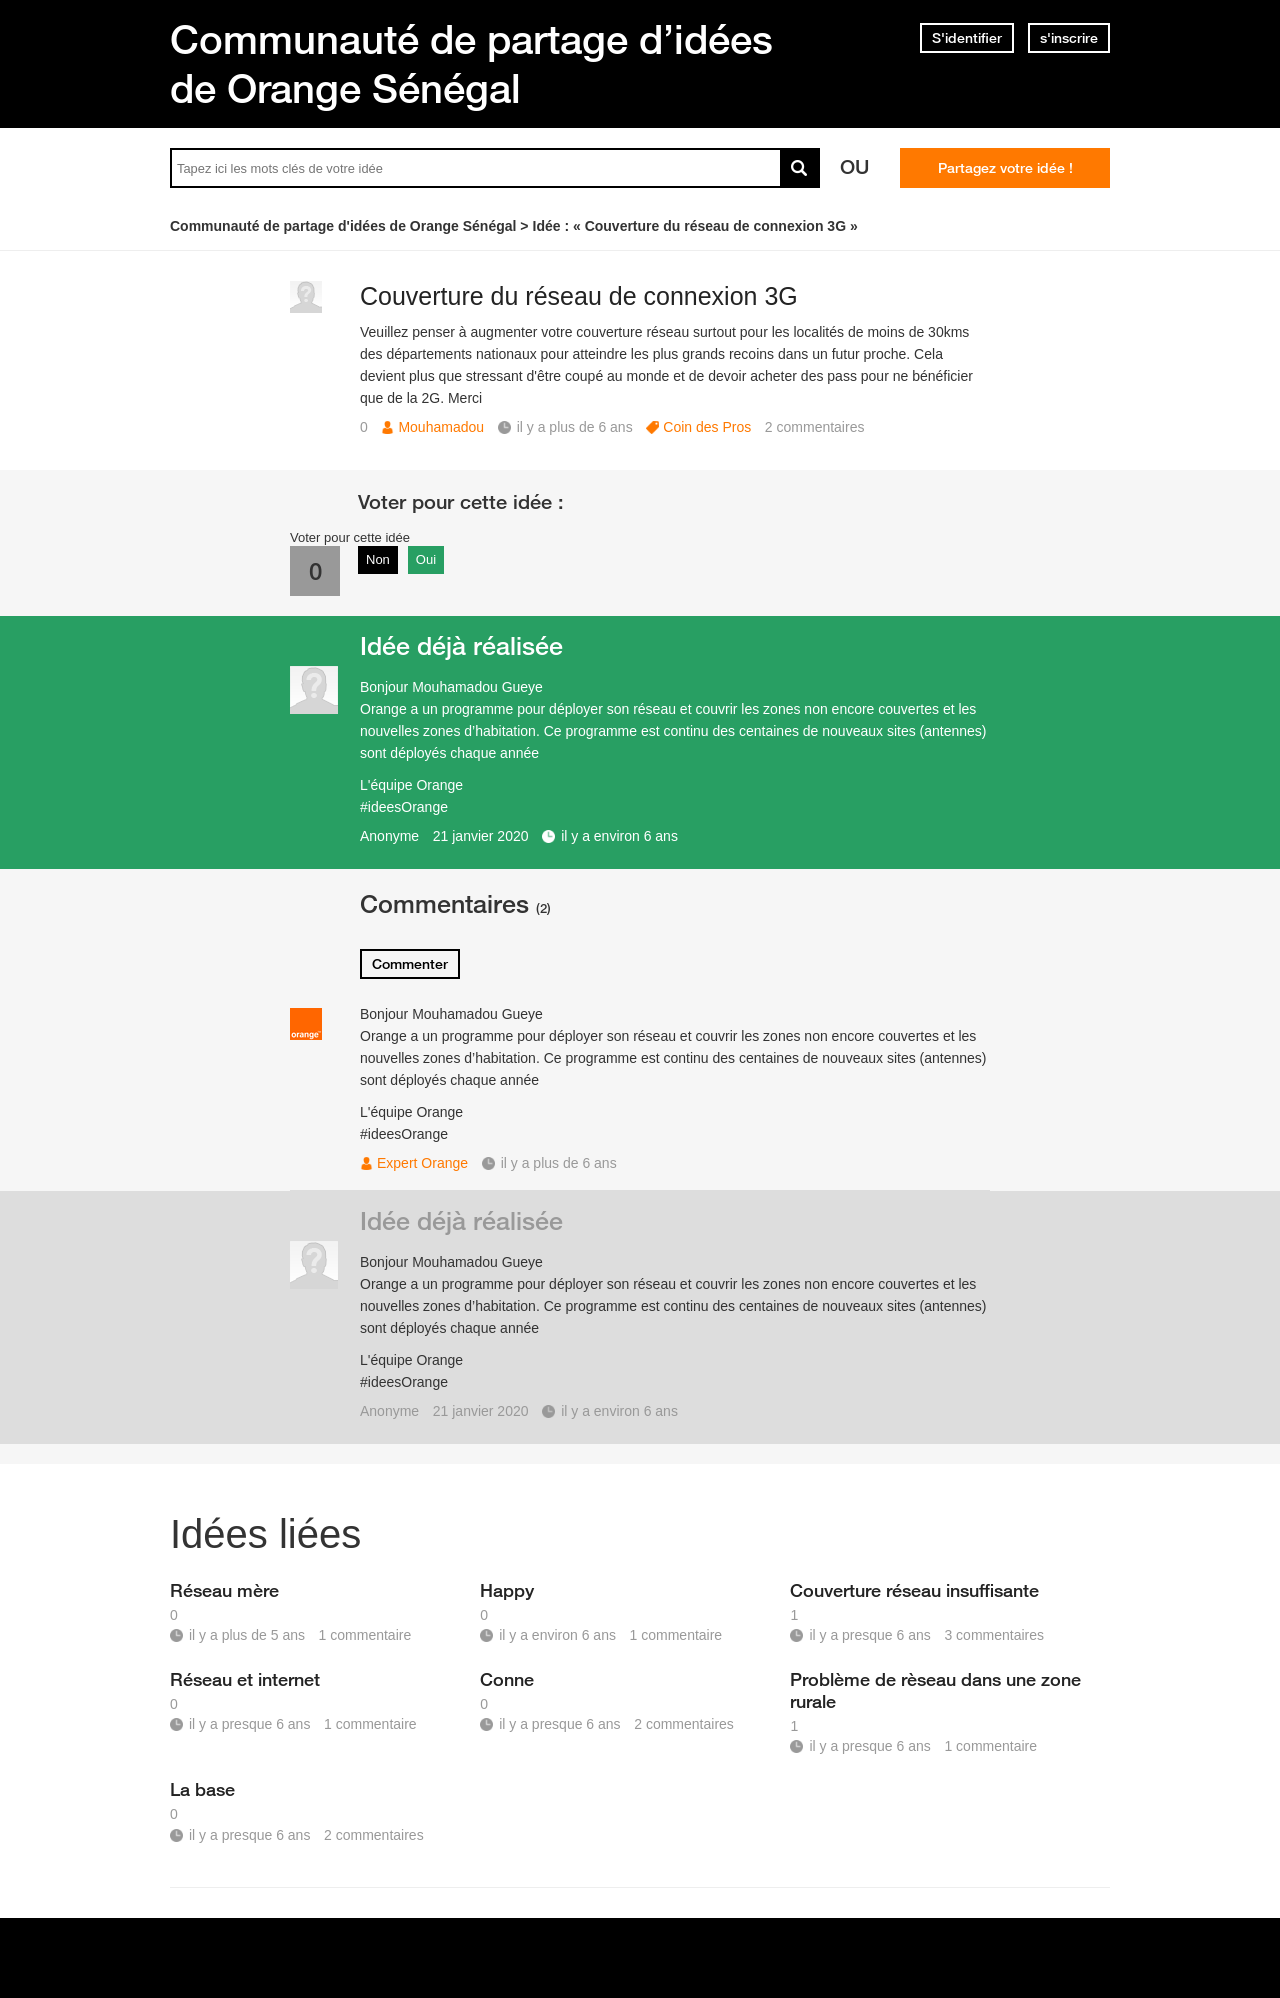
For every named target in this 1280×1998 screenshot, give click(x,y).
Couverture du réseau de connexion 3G (579, 296)
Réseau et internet (245, 1679)
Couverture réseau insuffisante (914, 1590)
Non (378, 559)
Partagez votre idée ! (1005, 168)
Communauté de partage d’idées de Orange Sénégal (471, 63)
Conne (507, 1679)
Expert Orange (422, 1163)
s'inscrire (1069, 38)
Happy (507, 1590)
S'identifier (967, 38)
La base (202, 1789)
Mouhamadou (441, 427)
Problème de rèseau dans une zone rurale (935, 1690)
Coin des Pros (707, 427)
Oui (426, 559)
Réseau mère (224, 1590)
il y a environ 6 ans (619, 836)
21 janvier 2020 (481, 836)
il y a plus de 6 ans (559, 1163)
